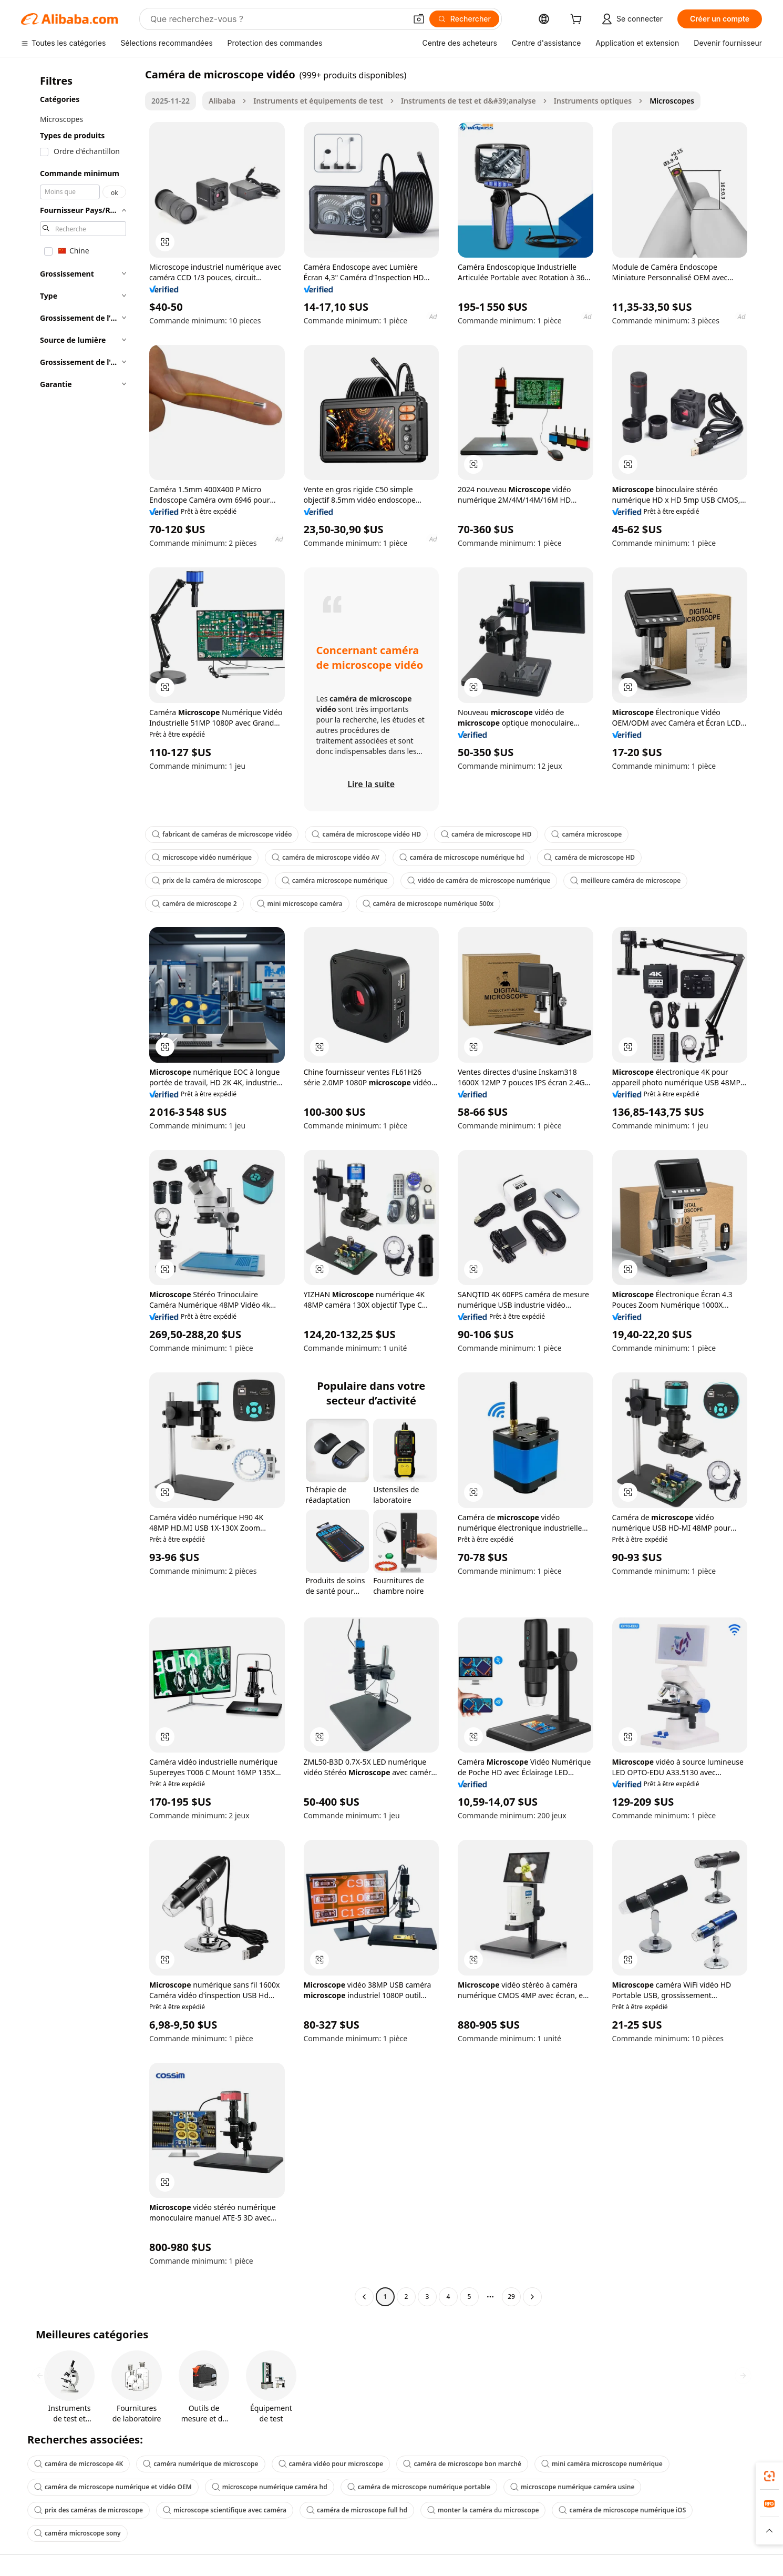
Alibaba (222, 101)
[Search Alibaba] (277, 19)
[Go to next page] (532, 2296)
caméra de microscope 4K (78, 2463)
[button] (419, 19)
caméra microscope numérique (335, 880)
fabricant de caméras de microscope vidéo (222, 834)
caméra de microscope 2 (194, 903)
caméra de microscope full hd (356, 2510)
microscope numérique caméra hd (269, 2486)
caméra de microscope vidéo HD (366, 834)
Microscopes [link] (672, 101)
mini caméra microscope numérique (602, 2463)
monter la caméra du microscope (483, 2510)
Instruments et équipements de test (318, 101)
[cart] (578, 20)
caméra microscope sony (77, 2533)
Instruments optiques (593, 101)
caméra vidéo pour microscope (331, 2463)
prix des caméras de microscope (88, 2510)
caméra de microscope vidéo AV (325, 857)
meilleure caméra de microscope (625, 880)
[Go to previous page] (364, 2296)
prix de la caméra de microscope (207, 880)
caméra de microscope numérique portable (418, 2486)
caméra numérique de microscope (200, 2463)
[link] (769, 2476)
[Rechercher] (464, 19)
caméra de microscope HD (486, 834)
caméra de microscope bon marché (462, 2463)
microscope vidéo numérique (202, 857)
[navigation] (79, 1186)
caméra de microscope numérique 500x (428, 903)
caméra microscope (586, 834)
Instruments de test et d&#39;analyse (468, 101)
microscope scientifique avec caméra (224, 2510)
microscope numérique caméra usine (572, 2486)
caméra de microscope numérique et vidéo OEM (113, 2486)
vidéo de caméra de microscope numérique (478, 880)
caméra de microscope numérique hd (461, 857)
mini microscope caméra (300, 903)
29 (511, 2296)
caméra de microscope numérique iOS (622, 2510)
